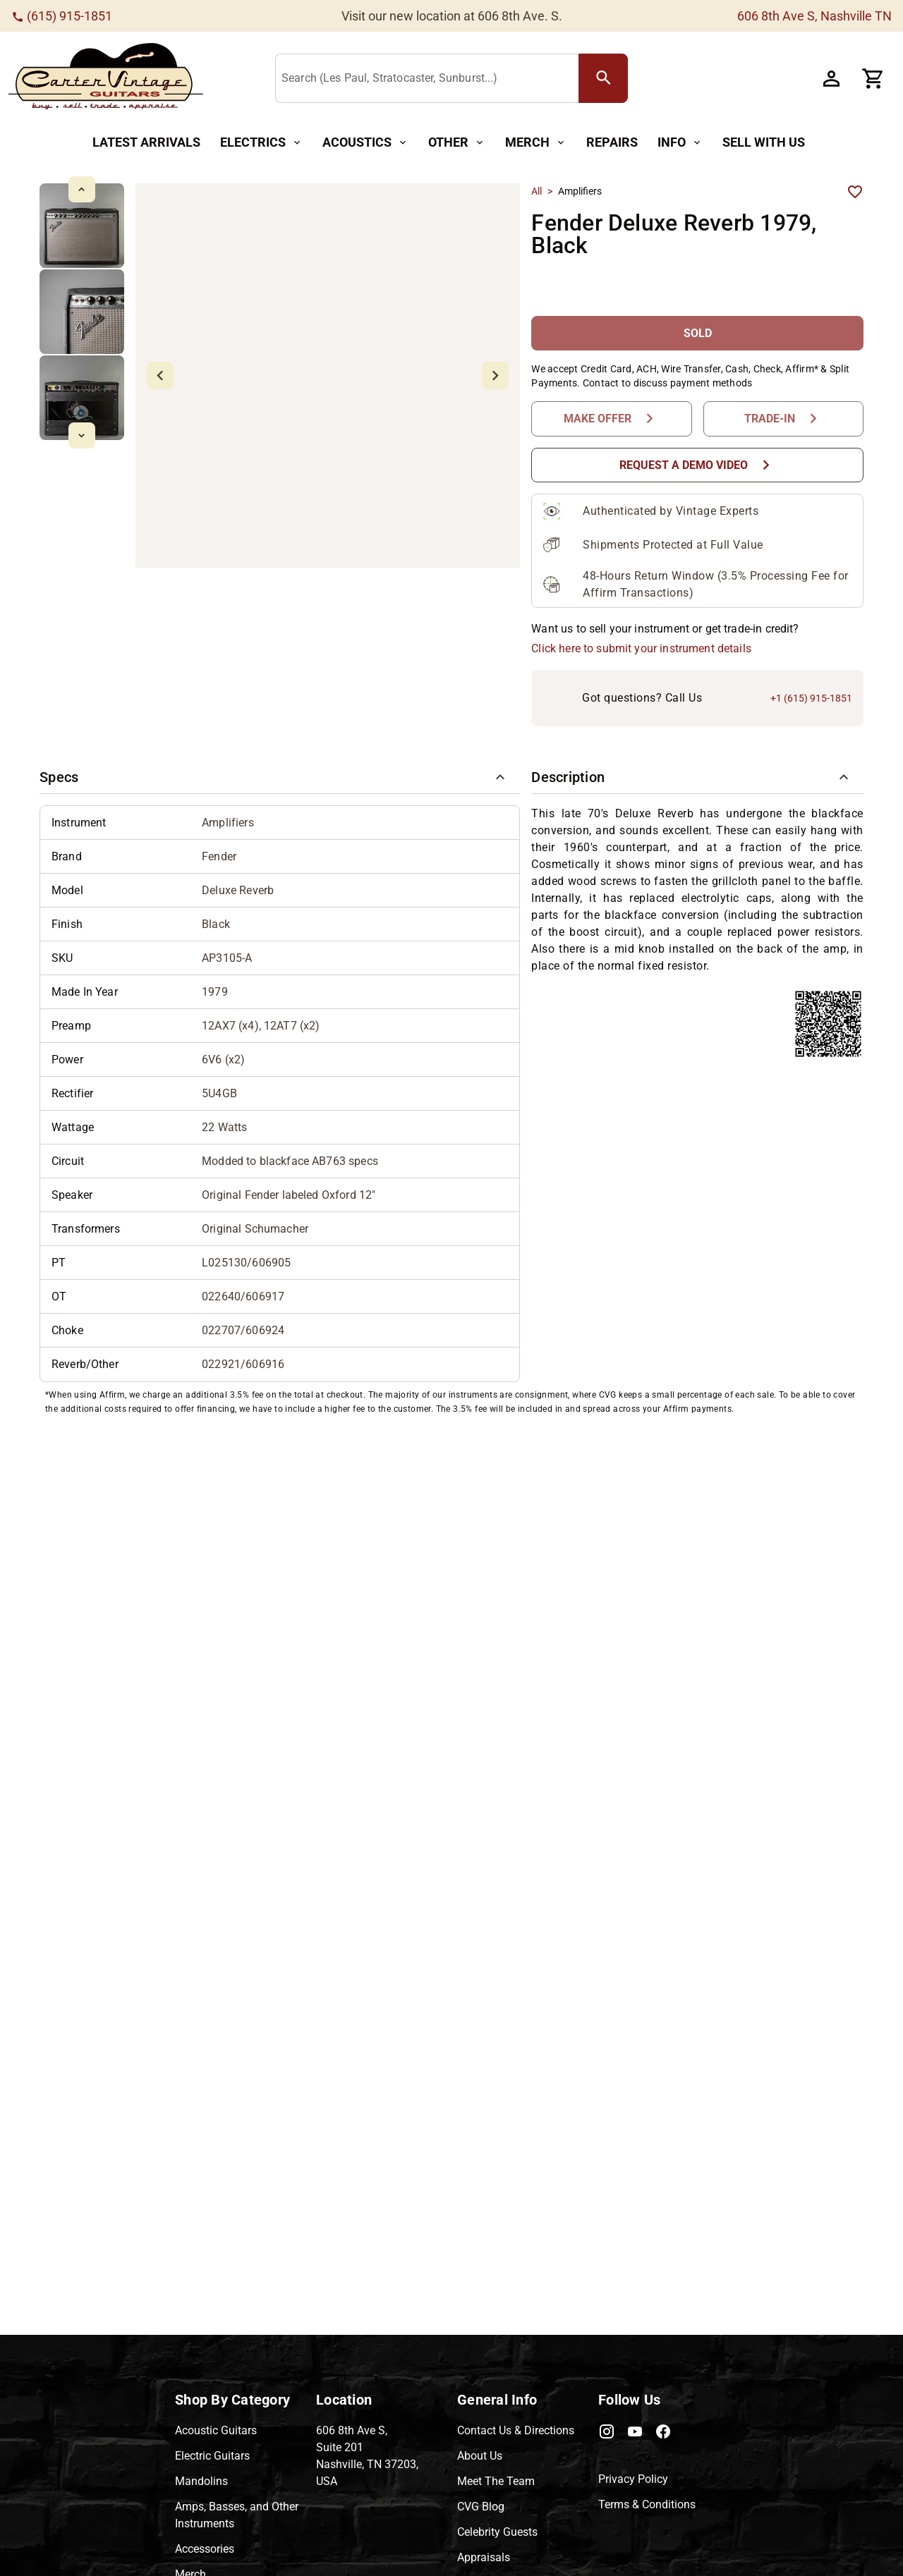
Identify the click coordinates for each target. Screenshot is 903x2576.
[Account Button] (831, 78)
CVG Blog (480, 2506)
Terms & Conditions (647, 2504)
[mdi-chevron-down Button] (81, 435)
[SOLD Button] (697, 333)
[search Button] (603, 78)
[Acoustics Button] (365, 143)
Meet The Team (496, 2481)
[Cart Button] (873, 78)
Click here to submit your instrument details (641, 648)
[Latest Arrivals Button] (146, 143)
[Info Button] (680, 143)
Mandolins (201, 2481)
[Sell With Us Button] (763, 143)
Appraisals (483, 2557)
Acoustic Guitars (216, 2430)
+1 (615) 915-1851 (811, 698)
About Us (479, 2455)
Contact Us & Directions (515, 2430)
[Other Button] (456, 143)
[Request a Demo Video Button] (697, 465)
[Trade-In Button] (783, 418)
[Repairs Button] (612, 143)
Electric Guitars (212, 2455)
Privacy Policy (633, 2479)
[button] (280, 777)
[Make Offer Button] (611, 418)
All (536, 191)
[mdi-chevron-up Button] (81, 189)
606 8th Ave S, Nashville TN (814, 15)
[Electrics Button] (261, 143)
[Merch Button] (536, 143)
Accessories (204, 2549)
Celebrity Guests (497, 2532)
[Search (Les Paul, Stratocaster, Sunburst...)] (429, 79)
